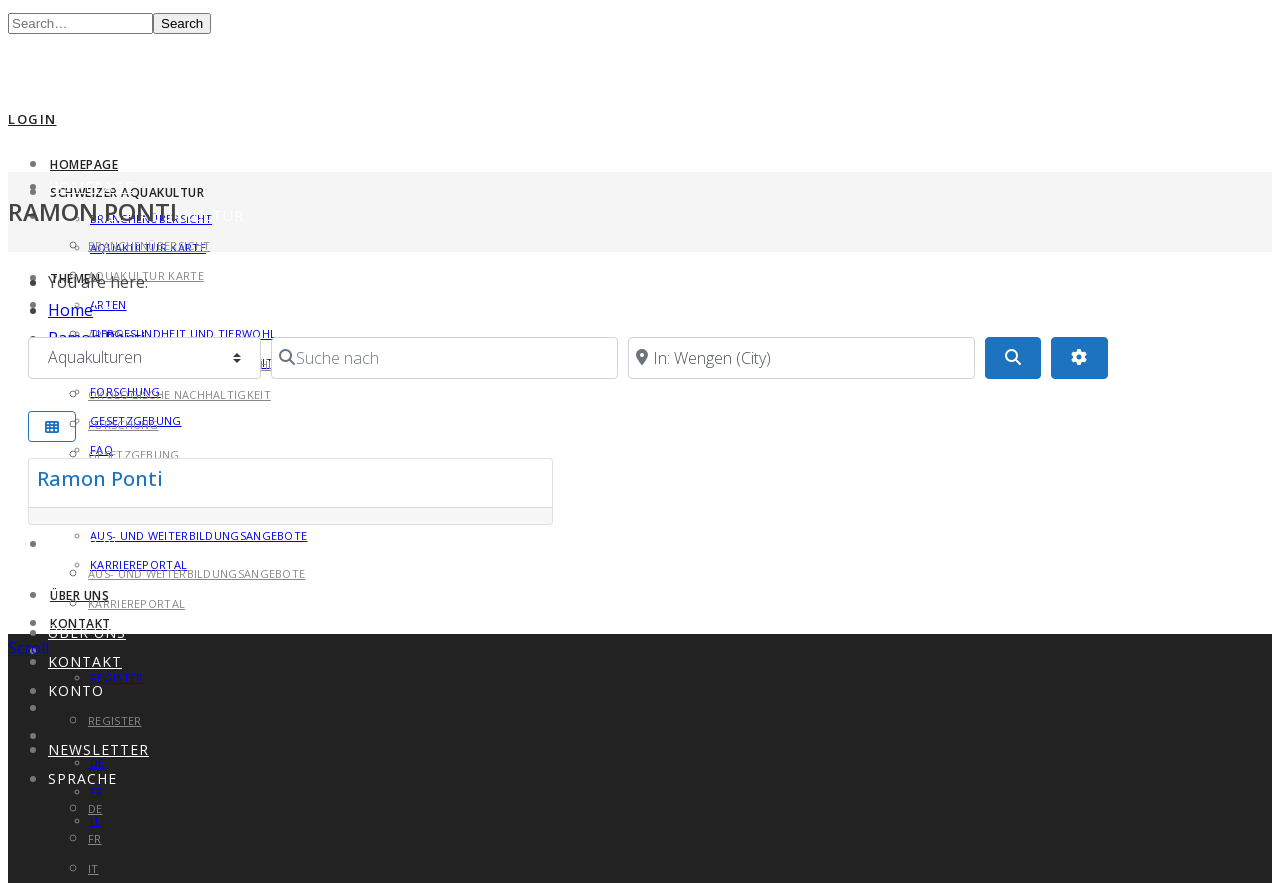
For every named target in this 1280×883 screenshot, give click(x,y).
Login (32, 119)
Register (116, 677)
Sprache (82, 778)
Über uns (79, 595)
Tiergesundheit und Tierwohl (183, 333)
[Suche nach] (444, 358)
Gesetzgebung (134, 454)
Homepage (84, 164)
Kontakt (85, 661)
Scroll (28, 648)
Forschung (123, 424)
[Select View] (52, 426)
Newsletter (98, 749)
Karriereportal (136, 603)
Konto (76, 690)
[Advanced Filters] (1079, 358)
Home (70, 310)
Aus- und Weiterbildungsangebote (198, 535)
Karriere (84, 543)
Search (182, 23)
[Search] (1013, 358)
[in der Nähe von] (801, 358)
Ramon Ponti (100, 478)
